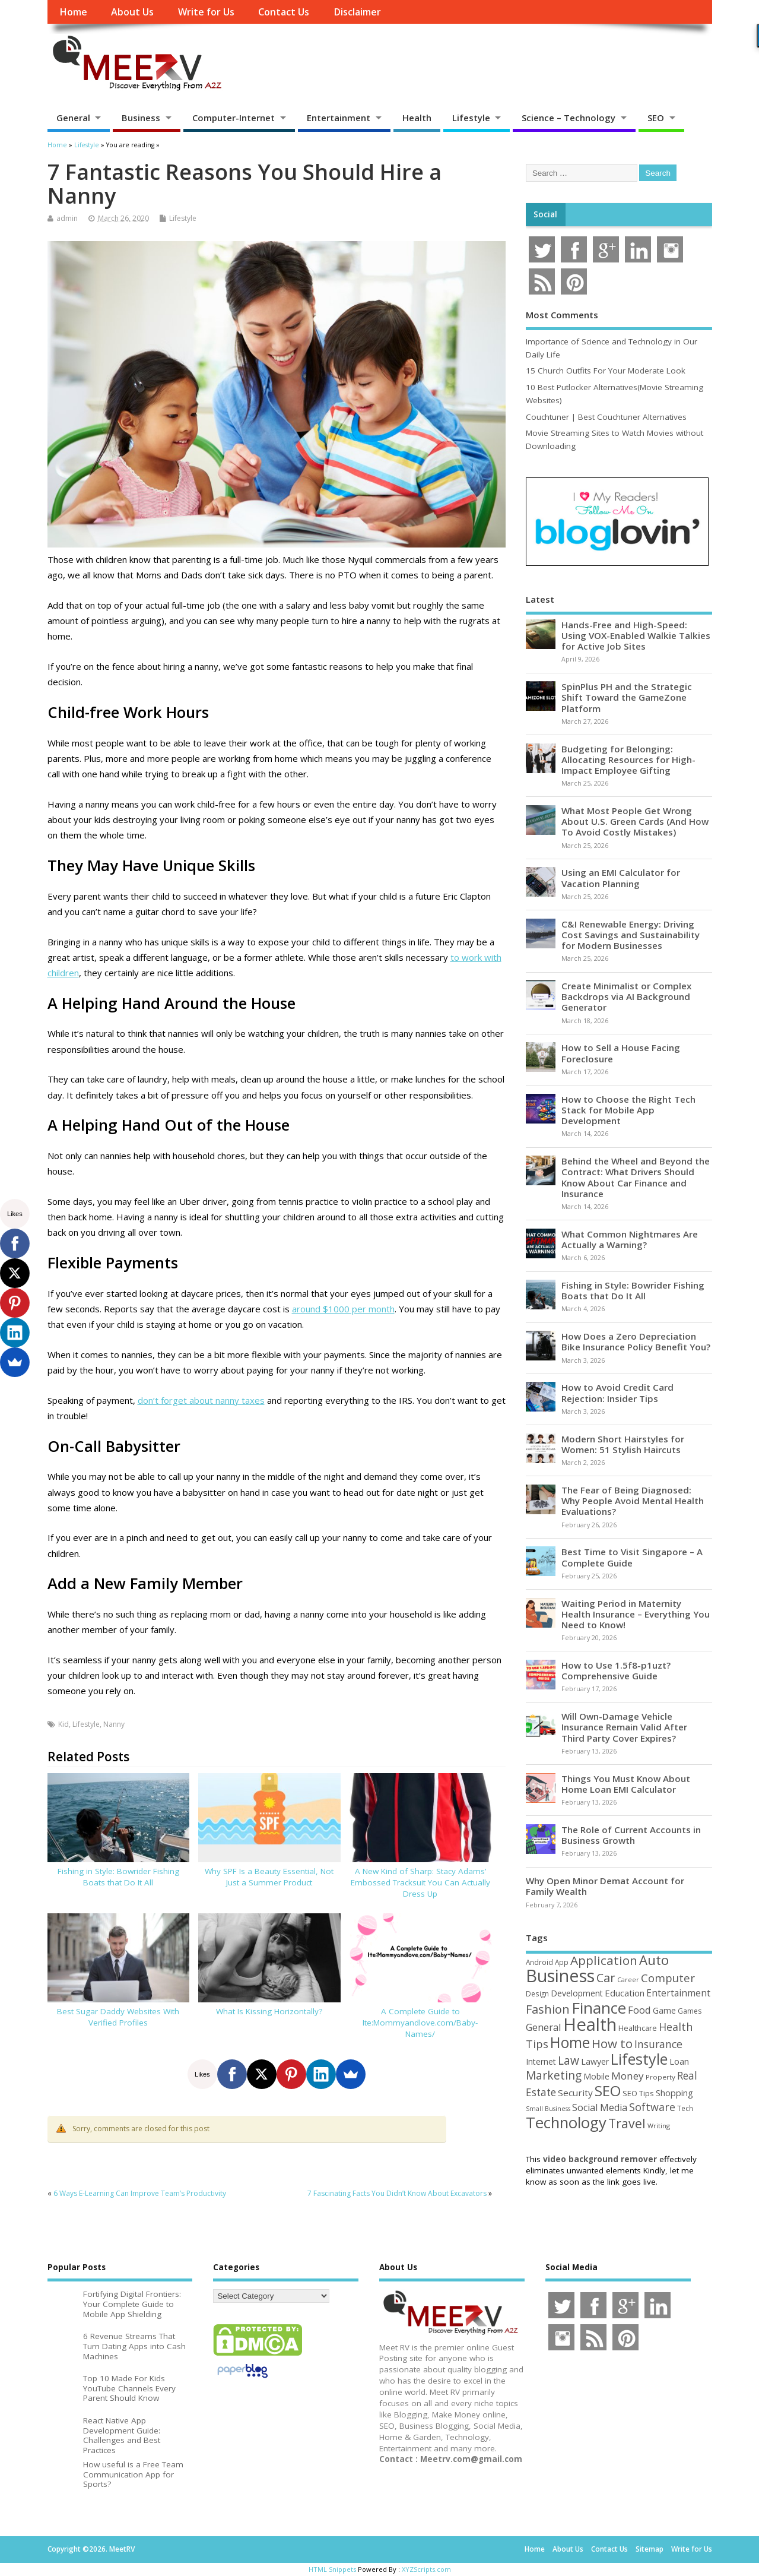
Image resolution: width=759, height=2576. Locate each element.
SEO (655, 118)
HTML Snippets (332, 2569)
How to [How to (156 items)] (612, 2043)
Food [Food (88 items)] (639, 2010)
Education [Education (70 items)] (624, 1993)
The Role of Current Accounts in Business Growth (631, 1835)
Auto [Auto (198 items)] (654, 1960)
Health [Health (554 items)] (590, 2024)
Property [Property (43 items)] (660, 2076)
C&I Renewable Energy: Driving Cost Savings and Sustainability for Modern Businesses (630, 934)
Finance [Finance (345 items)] (598, 2007)
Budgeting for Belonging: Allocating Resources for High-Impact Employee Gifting (628, 759)
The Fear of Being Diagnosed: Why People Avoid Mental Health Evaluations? (632, 1500)
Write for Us (206, 11)
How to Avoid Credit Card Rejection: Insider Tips (617, 1392)
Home (73, 11)
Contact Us (283, 11)
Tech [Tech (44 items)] (685, 2108)
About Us (132, 11)
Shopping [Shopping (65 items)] (674, 2093)
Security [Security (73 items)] (575, 2093)
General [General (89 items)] (543, 2027)
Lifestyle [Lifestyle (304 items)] (639, 2059)
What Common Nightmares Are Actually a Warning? (629, 1239)
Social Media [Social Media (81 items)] (599, 2107)
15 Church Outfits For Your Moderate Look (605, 370)
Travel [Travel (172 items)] (627, 2123)
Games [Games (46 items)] (689, 2011)
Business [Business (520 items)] (560, 1975)
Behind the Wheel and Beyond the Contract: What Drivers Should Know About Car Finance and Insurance (635, 1177)
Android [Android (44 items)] (539, 1962)
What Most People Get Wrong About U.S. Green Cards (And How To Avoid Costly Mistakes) (635, 821)
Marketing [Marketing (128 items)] (554, 2075)
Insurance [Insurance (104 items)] (658, 2044)
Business (141, 118)
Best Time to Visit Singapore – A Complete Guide (632, 1557)
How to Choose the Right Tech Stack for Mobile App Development (628, 1109)
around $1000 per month (343, 1309)
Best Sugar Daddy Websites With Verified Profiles (118, 2017)
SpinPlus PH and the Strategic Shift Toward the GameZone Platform (626, 697)
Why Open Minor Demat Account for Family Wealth (605, 1886)
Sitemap (649, 2549)
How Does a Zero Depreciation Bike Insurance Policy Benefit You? (635, 1341)
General (73, 118)
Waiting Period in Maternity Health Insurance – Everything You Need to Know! (635, 1614)
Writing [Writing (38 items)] (658, 2125)
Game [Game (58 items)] (664, 2010)
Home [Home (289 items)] (570, 2042)
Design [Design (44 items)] (537, 1993)
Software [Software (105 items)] (652, 2107)
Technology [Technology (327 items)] (566, 2122)
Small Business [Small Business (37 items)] (548, 2109)
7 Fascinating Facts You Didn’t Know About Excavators (397, 2193)
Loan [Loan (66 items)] (679, 2061)
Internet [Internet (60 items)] (541, 2061)
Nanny (114, 1724)
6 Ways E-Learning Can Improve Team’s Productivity (139, 2193)
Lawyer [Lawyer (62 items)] (595, 2061)
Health (416, 118)
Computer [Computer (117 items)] (668, 1977)
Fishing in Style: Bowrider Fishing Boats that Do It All (118, 1877)
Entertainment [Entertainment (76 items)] (678, 1992)
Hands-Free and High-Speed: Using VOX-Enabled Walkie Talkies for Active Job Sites (635, 635)
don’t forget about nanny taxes (201, 1400)
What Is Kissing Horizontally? (269, 2011)
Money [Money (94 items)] (627, 2076)
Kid (63, 1724)
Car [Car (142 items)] (605, 1978)
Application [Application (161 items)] (603, 1960)
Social (545, 214)
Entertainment (338, 118)
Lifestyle (471, 118)
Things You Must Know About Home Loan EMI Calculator (625, 1784)
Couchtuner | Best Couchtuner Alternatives (606, 417)
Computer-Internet (233, 118)
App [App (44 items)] (562, 1962)
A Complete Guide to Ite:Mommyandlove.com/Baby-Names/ (420, 2022)
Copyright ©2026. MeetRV (91, 2549)
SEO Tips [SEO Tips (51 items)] (638, 2093)
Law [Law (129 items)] (568, 2060)
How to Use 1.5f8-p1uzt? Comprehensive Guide (616, 1670)
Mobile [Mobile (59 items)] (596, 2076)
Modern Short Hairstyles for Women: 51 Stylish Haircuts (622, 1444)
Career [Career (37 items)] (628, 1980)
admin (67, 218)
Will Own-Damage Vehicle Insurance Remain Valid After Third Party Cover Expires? (624, 1726)
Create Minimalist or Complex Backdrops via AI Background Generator (626, 996)
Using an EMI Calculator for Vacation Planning (620, 877)
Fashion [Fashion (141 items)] (548, 2009)
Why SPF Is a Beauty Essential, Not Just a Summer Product (269, 1877)
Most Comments (562, 315)
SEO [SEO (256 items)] (608, 2090)
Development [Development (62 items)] (577, 1993)
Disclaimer (357, 11)
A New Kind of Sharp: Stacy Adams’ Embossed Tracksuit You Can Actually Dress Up (420, 1882)
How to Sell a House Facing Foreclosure (620, 1053)
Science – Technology (568, 118)
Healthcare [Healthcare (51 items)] (637, 2028)
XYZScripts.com (426, 2569)
